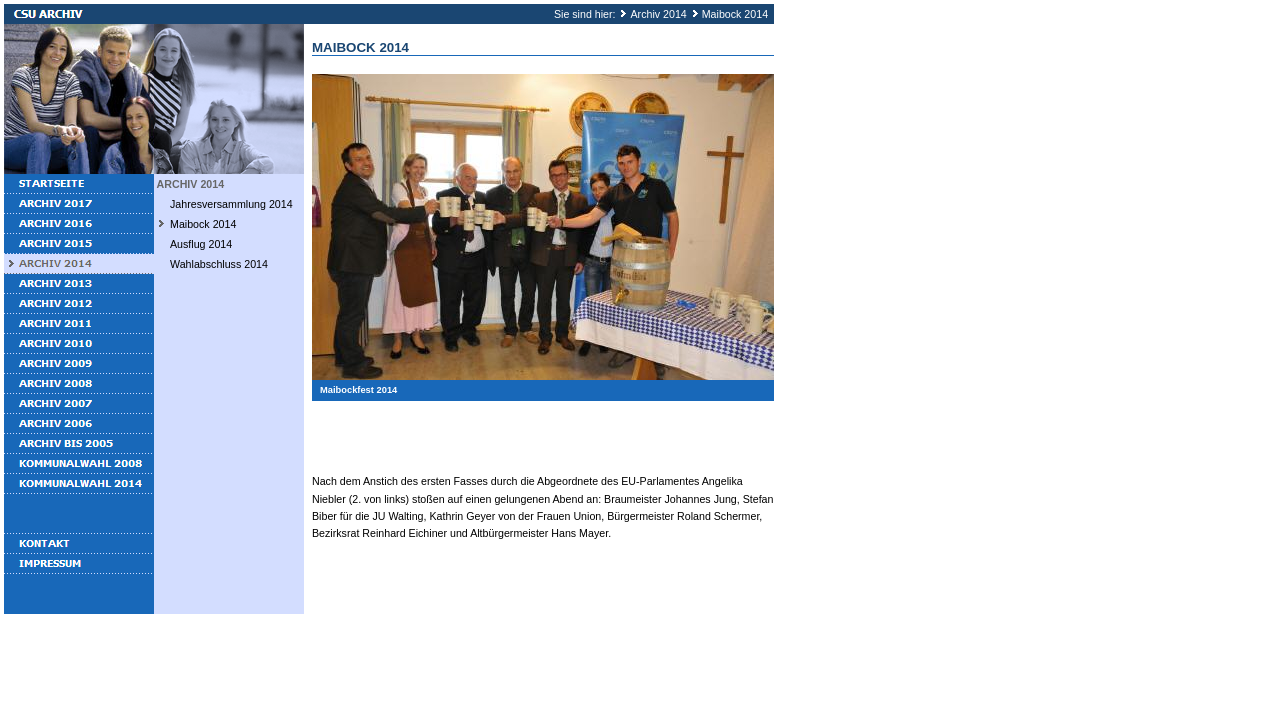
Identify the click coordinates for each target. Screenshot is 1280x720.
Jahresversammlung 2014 (231, 204)
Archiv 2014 (658, 14)
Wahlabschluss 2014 (219, 264)
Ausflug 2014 (201, 244)
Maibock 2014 (735, 14)
